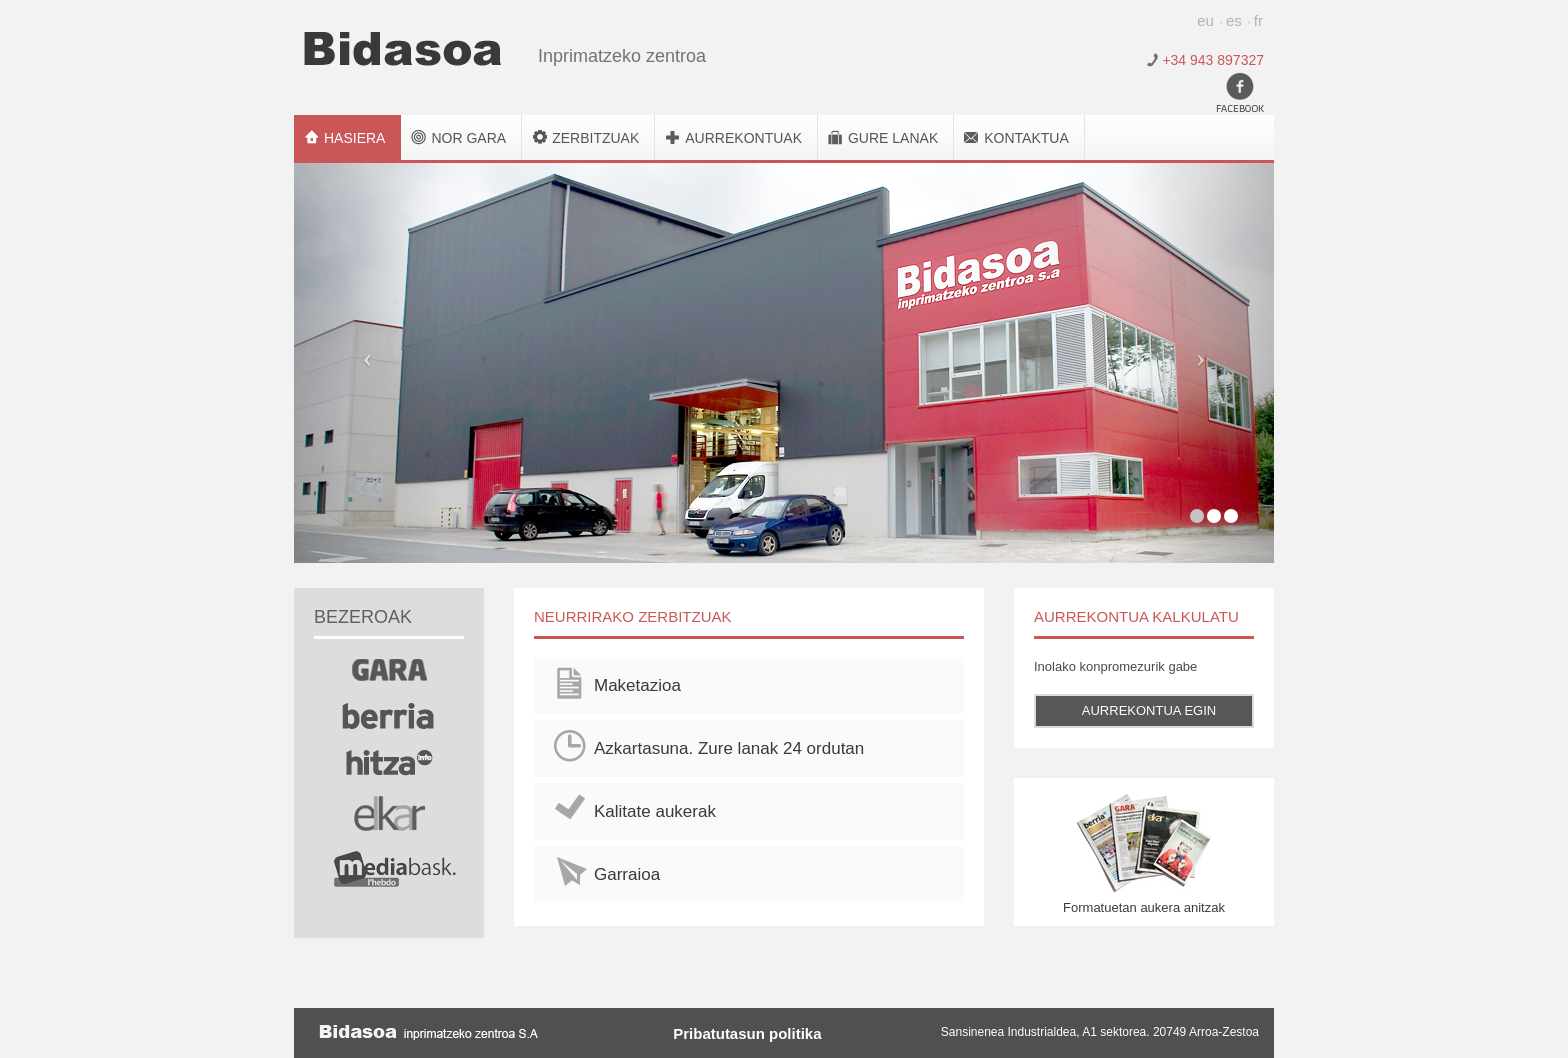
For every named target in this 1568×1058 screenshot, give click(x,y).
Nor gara (468, 138)
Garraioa (627, 874)
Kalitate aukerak (655, 811)
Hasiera (354, 138)
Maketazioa (637, 685)
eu (1205, 20)
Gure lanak (893, 138)
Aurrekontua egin (1149, 710)
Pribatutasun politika (747, 1032)
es (1234, 20)
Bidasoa (402, 49)
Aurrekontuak (743, 138)
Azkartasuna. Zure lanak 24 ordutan (729, 748)
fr (1258, 20)
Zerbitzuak (595, 138)
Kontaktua (1026, 138)
